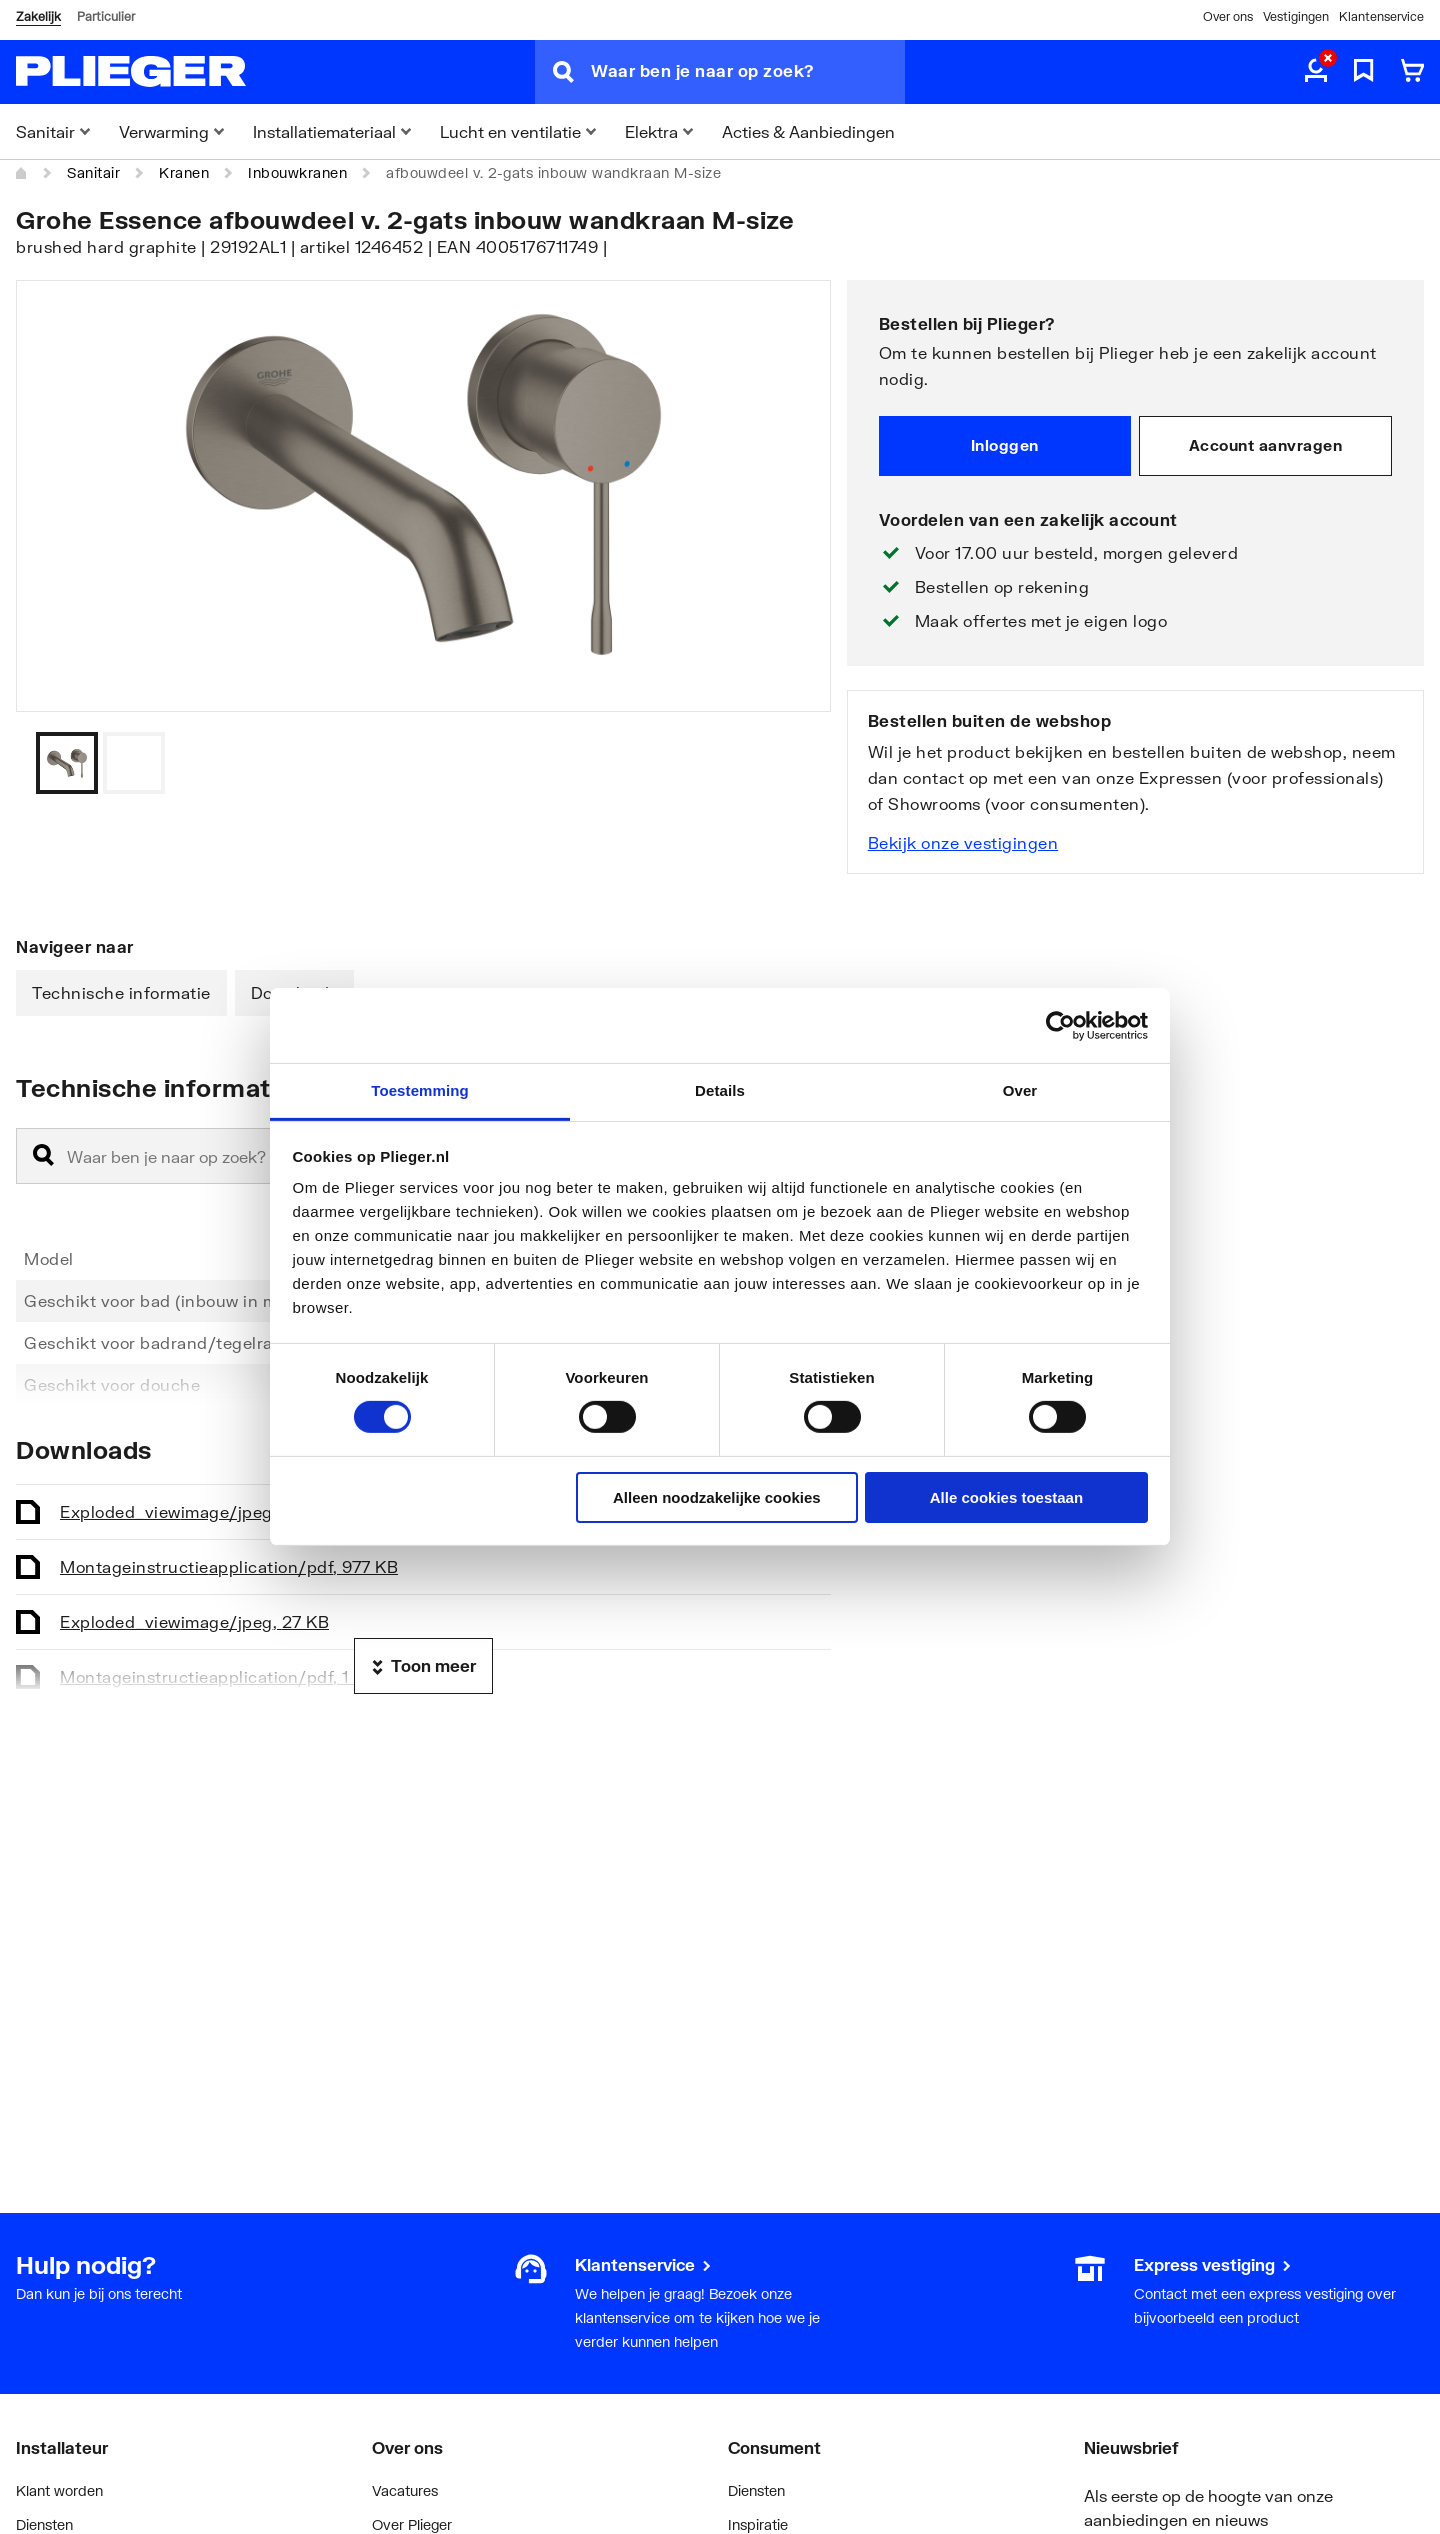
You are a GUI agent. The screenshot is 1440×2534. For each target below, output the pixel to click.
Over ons (1228, 16)
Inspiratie (758, 2524)
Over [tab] (1020, 1090)
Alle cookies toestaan (1006, 1497)
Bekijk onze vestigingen (963, 842)
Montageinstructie (229, 1566)
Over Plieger (412, 2524)
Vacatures (405, 2490)
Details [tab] (720, 1090)
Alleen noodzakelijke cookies (717, 1497)
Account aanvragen (1266, 445)
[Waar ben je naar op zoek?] (748, 72)
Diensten (44, 2524)
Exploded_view (195, 1511)
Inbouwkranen (297, 172)
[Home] (22, 173)
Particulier (106, 16)
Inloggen (1005, 445)
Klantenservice (1381, 16)
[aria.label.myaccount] (1316, 72)
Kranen (184, 172)
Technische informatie (121, 992)
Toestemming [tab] (420, 1090)
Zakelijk (38, 16)
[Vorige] (791, 763)
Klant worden (59, 2490)
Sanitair (93, 172)
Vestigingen (1296, 16)
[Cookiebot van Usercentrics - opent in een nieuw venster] (1060, 1025)
